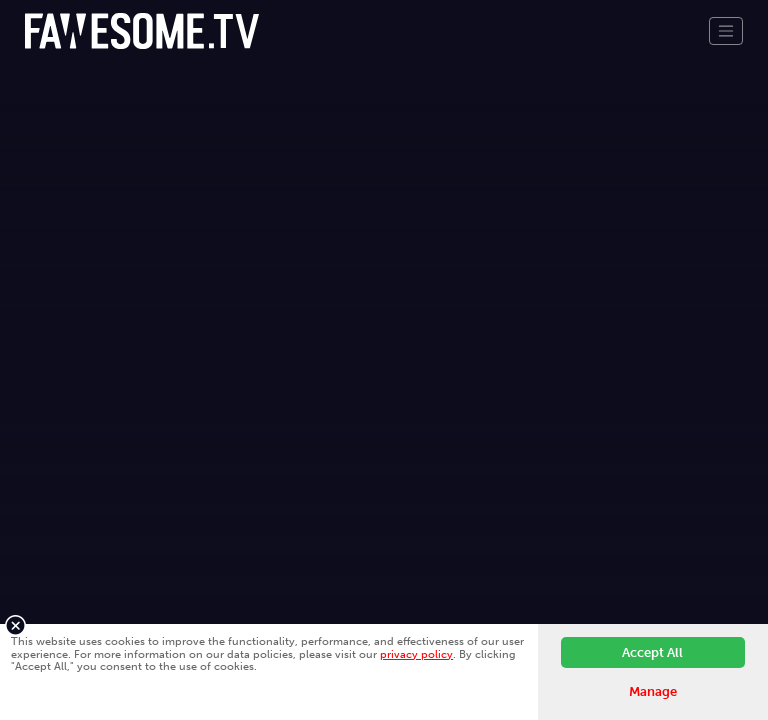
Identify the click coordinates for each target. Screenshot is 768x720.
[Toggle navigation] (726, 31)
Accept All (652, 652)
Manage (653, 691)
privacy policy (416, 654)
